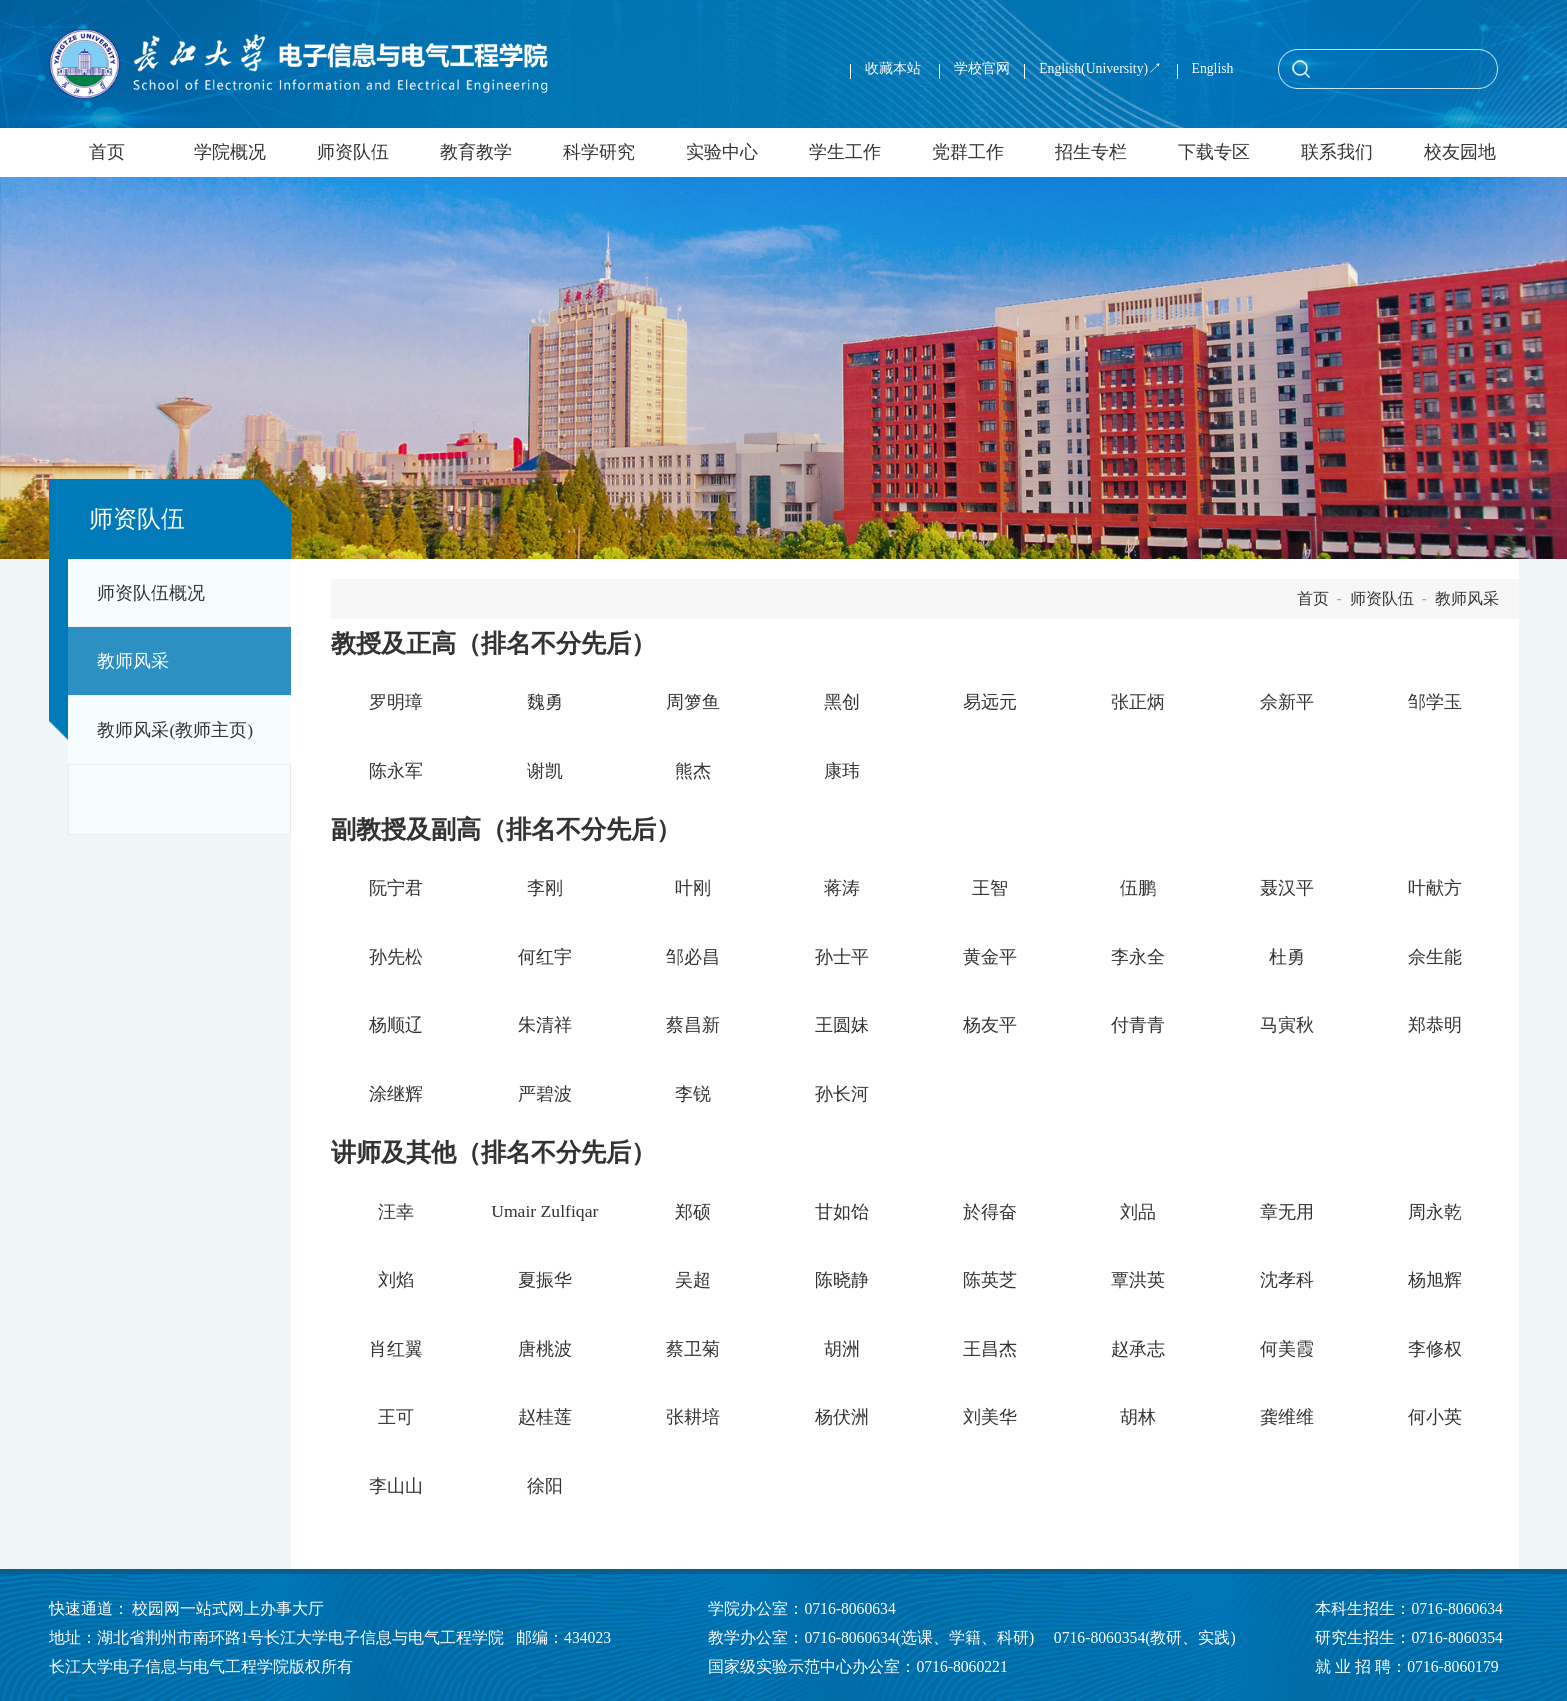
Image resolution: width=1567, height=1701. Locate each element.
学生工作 (845, 152)
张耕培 (693, 1417)
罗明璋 (396, 702)
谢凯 (545, 771)
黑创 (842, 702)
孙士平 (842, 957)
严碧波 (545, 1094)
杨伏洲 (842, 1417)
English (1213, 68)
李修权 (1435, 1349)
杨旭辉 (1435, 1280)
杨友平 (990, 1025)
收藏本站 (894, 68)
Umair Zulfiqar (544, 1211)
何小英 (1435, 1417)
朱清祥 (545, 1025)
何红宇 (545, 957)
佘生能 (1435, 957)
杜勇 (1287, 957)
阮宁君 (396, 888)
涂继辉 (396, 1094)
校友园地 (1460, 152)
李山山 (396, 1486)
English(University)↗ (1100, 68)
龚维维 (1287, 1417)
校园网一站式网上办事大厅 (228, 1608)
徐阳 (545, 1486)
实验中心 (722, 152)
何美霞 (1287, 1349)
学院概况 (230, 152)
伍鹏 (1138, 888)
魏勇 (545, 702)
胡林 (1138, 1417)
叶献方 (1435, 888)
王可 (396, 1417)
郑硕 (693, 1212)
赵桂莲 (545, 1417)
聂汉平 (1287, 888)
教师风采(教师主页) (175, 730)
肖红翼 (396, 1349)
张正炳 (1138, 702)
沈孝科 (1287, 1280)
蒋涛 (842, 888)
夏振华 (545, 1280)
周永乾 (1435, 1212)
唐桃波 (545, 1349)
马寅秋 (1287, 1025)
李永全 (1138, 957)
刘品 (1138, 1212)
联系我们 (1337, 152)
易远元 (990, 702)
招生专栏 (1091, 152)
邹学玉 (1435, 702)
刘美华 (990, 1417)
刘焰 (396, 1280)
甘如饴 (842, 1212)
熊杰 (693, 771)
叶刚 (693, 888)
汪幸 (396, 1212)
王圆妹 (842, 1025)
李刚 (545, 888)
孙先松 (396, 957)
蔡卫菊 (693, 1349)
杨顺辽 (396, 1025)
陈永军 (396, 771)
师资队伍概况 (151, 593)
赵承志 (1138, 1349)
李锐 (693, 1094)
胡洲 (842, 1349)
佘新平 (1287, 702)
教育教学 (476, 152)
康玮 (842, 771)
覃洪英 (1138, 1280)
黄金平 (990, 957)
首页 (107, 152)
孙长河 (842, 1094)
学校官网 (982, 68)
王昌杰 (990, 1349)
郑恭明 (1435, 1025)
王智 (990, 888)
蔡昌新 (693, 1025)
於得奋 (990, 1212)
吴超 (693, 1280)
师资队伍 (353, 152)
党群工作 (968, 152)
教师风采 (133, 661)
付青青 (1138, 1025)
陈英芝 (990, 1280)
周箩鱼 (693, 702)
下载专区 (1214, 152)
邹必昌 (693, 957)
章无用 (1287, 1212)
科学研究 (599, 152)
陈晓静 (842, 1280)
